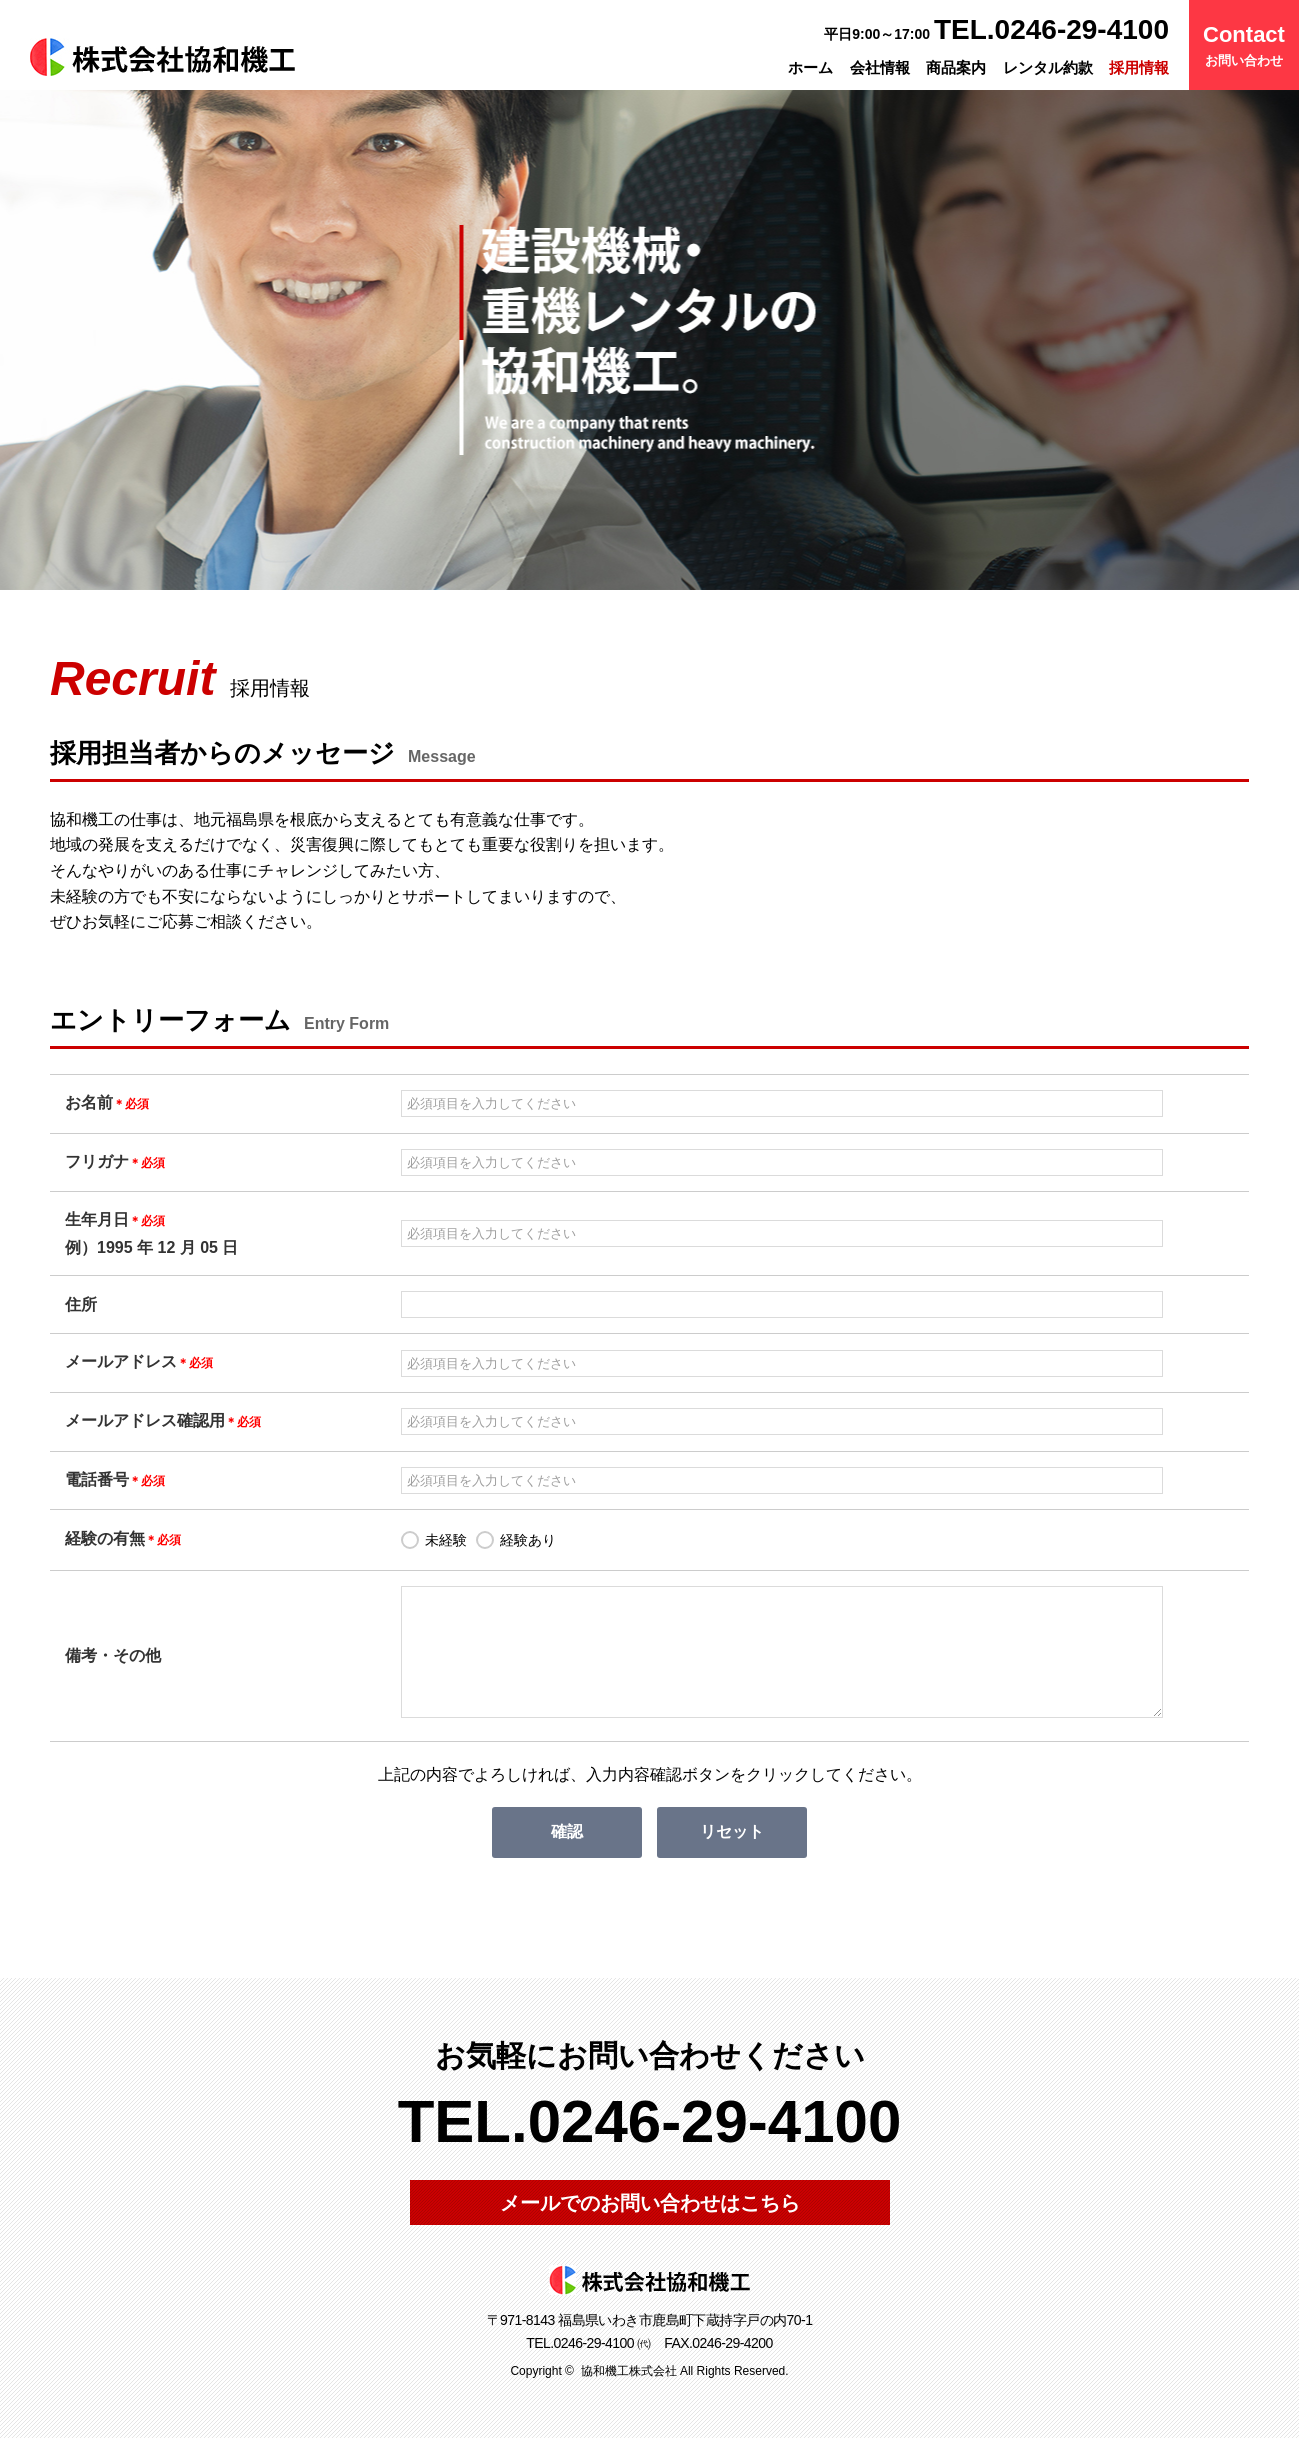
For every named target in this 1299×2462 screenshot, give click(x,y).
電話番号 (115, 1479)
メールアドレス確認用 (163, 1420)
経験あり (528, 1540)
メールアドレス (139, 1361)
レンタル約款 (1048, 67)
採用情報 (1139, 67)
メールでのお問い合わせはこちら (650, 2227)
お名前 (107, 1102)
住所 (81, 1304)
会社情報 (880, 67)
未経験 (446, 1540)
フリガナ (115, 1161)
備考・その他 (113, 1667)
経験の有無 (123, 1538)
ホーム (810, 67)
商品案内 (956, 67)
